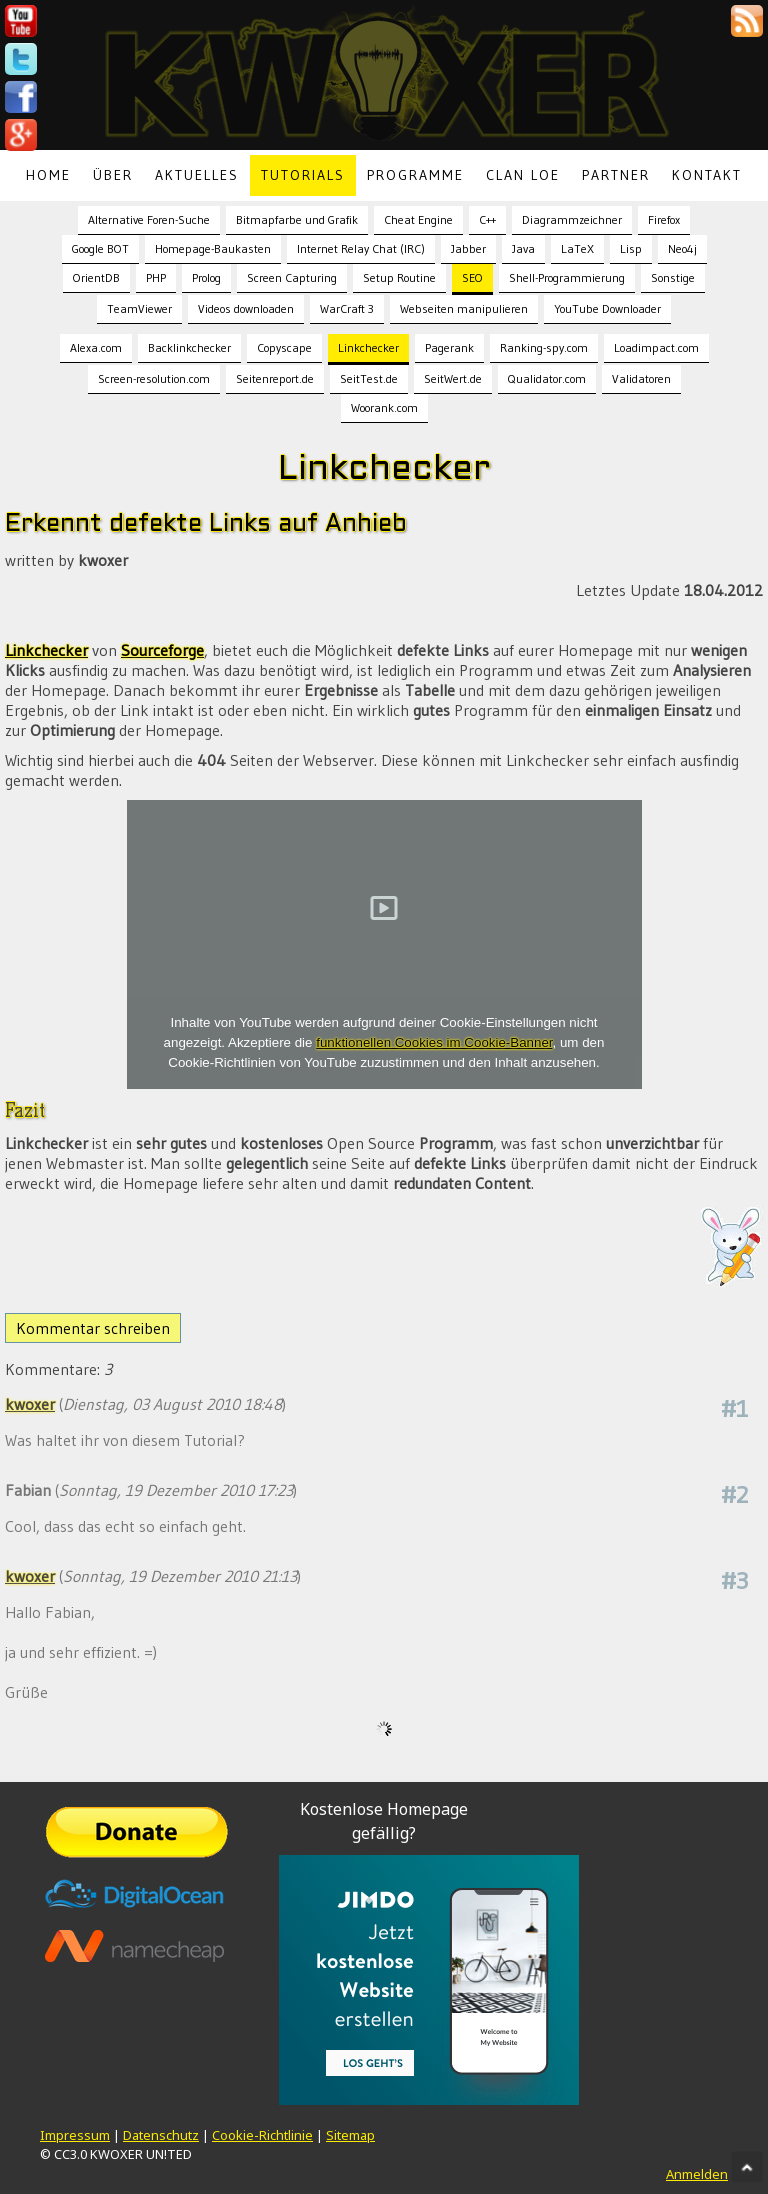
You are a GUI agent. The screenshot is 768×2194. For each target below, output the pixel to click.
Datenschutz (161, 2135)
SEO (472, 277)
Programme (415, 175)
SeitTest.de (369, 378)
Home (48, 175)
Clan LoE (523, 175)
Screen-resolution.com (154, 378)
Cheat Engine (418, 219)
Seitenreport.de (275, 378)
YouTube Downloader (607, 308)
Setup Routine (399, 277)
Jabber (468, 248)
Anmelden (697, 2174)
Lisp (631, 248)
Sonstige (673, 277)
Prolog (206, 277)
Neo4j (682, 248)
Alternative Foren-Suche (149, 219)
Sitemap (350, 2135)
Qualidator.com (547, 378)
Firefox (664, 219)
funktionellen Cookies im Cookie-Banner (434, 1042)
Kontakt (707, 175)
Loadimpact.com (656, 347)
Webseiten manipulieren (464, 308)
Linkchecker (368, 347)
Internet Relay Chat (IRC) (361, 248)
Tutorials (303, 175)
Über (113, 175)
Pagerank (449, 347)
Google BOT (100, 248)
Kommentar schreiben (93, 1328)
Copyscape (284, 347)
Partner (616, 175)
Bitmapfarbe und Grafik (297, 219)
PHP (156, 277)
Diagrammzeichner (572, 219)
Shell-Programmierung (567, 277)
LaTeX (577, 248)
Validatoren (641, 378)
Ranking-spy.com (544, 347)
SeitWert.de (453, 378)
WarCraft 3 (347, 308)
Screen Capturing (292, 277)
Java (523, 248)
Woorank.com (384, 407)
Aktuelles (197, 175)
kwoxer (30, 1404)
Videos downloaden (246, 308)
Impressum (75, 2135)
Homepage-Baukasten (213, 248)
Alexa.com (96, 347)
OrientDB (96, 277)
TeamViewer (139, 308)
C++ (487, 219)
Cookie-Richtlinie (262, 2135)
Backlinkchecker (189, 347)
